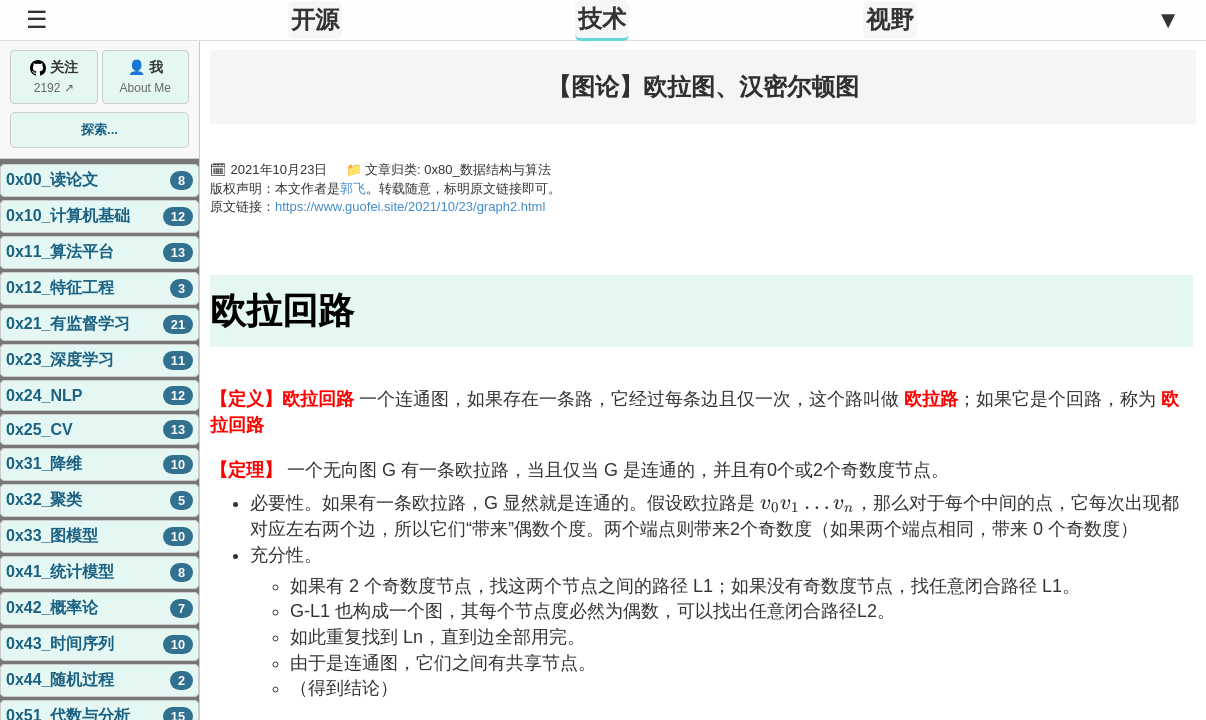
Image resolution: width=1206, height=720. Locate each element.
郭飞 (353, 188)
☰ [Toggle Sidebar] (37, 19)
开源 (315, 19)
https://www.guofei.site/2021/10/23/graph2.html (410, 206)
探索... (99, 129)
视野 (890, 19)
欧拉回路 (282, 310)
